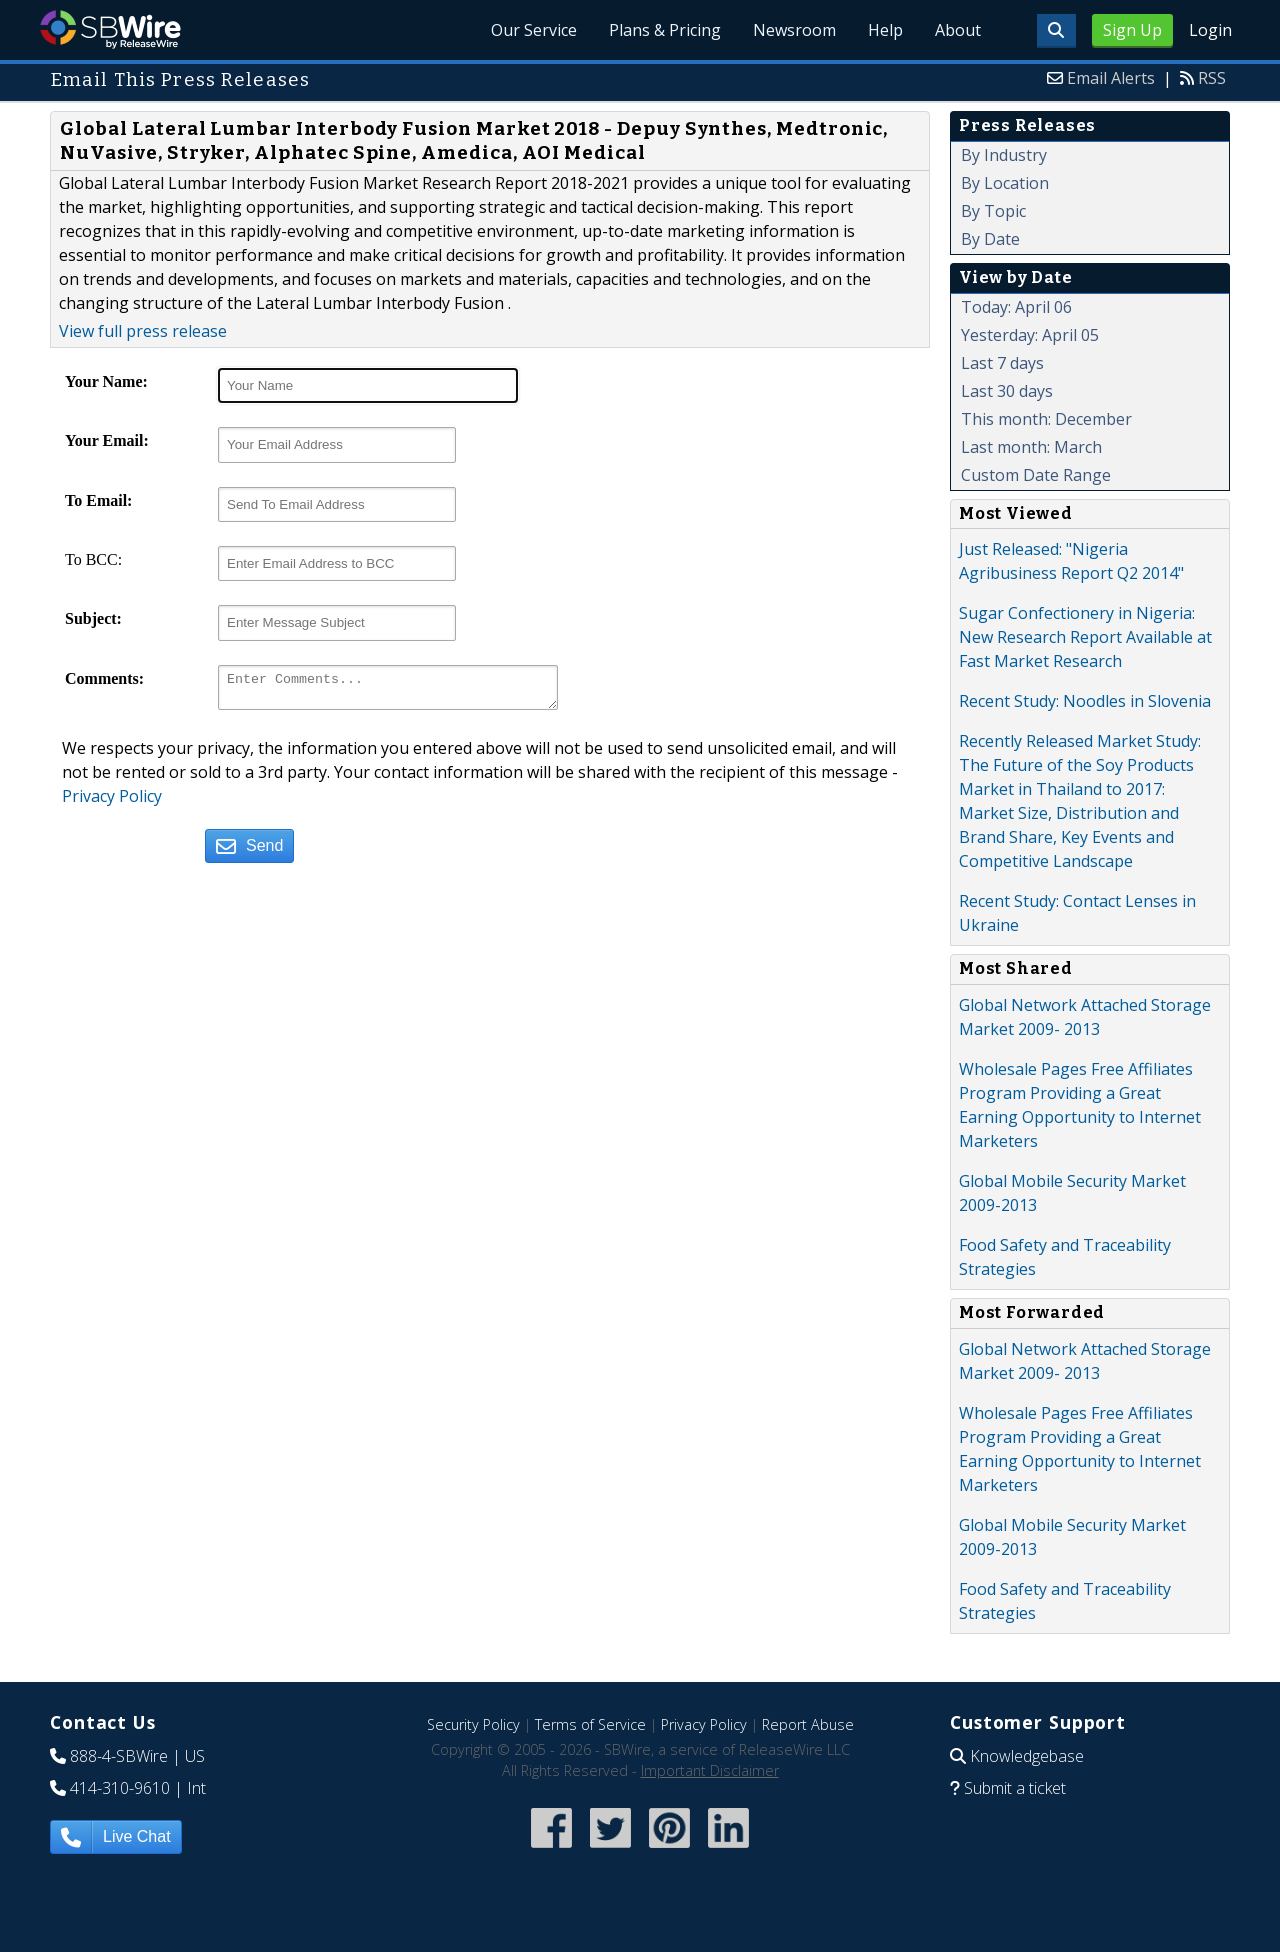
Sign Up (1132, 30)
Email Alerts (1111, 78)
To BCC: (93, 559)
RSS (1212, 78)
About (958, 30)
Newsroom (794, 30)
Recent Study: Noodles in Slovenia (1085, 701)
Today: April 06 (1016, 307)
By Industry (1004, 155)
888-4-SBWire (119, 1756)
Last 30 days (1007, 391)
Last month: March (1031, 447)
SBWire (110, 29)
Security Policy (473, 1724)
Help (885, 30)
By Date (990, 239)
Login (1210, 30)
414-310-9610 (120, 1788)
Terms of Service (590, 1724)
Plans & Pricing (665, 30)
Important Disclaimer (710, 1770)
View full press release (143, 331)
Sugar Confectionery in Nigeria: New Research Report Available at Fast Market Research (1085, 637)
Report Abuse (808, 1724)
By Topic (993, 211)
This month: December (1046, 419)
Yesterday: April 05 (1030, 335)
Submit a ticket (1015, 1788)
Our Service (534, 30)
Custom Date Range (1036, 475)
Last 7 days (1002, 363)
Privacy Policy (112, 802)
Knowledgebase (1027, 1756)
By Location (1005, 183)
